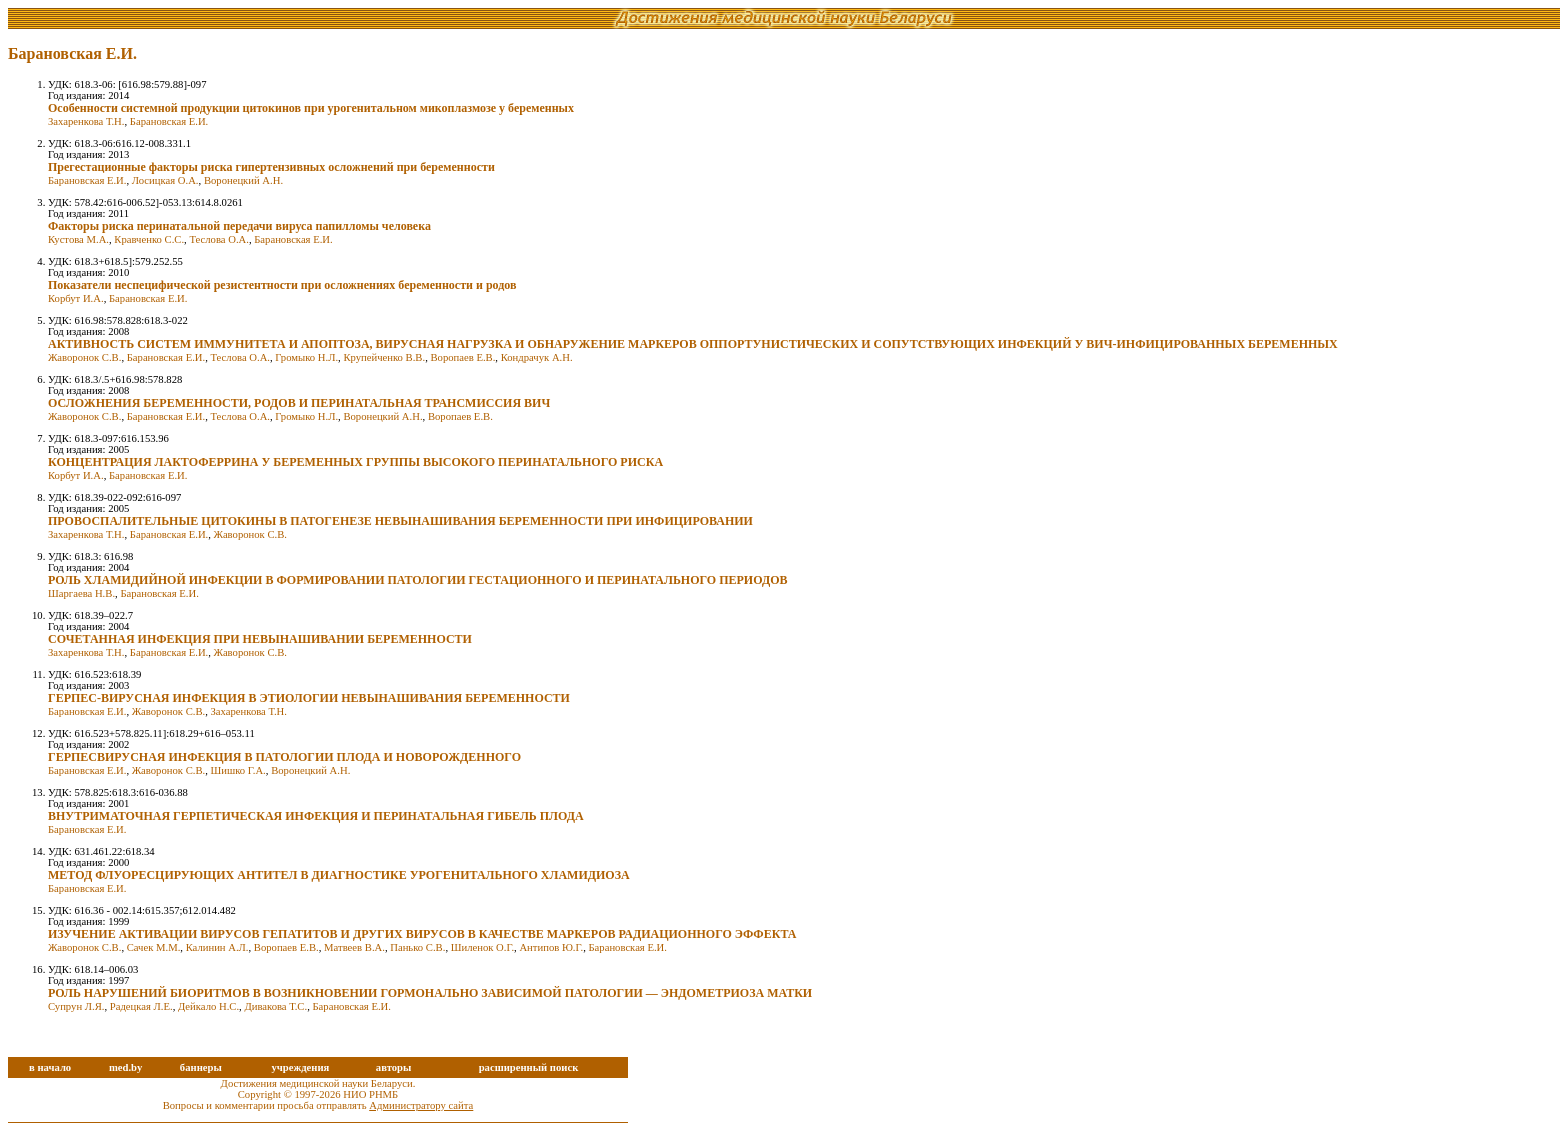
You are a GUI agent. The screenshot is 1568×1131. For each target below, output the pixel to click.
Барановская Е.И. (169, 121)
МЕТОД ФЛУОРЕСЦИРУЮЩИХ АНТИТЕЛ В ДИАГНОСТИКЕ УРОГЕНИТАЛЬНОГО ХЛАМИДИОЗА (339, 875)
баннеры (201, 1067)
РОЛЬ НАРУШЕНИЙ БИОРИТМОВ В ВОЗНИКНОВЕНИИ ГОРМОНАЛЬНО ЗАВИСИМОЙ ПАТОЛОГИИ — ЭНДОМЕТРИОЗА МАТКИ (430, 993)
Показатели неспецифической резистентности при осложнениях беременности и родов (282, 285)
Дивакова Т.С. (275, 1006)
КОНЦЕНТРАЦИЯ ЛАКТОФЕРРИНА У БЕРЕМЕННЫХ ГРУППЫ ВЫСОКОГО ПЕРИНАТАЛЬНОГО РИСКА (355, 462)
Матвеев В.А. (354, 947)
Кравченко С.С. (149, 239)
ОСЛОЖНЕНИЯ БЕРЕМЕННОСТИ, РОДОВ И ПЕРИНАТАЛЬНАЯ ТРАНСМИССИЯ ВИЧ (299, 403)
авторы (394, 1067)
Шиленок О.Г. (482, 947)
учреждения (300, 1067)
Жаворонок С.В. (84, 357)
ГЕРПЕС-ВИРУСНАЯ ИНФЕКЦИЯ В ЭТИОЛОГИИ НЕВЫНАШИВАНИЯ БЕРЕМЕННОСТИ (309, 698)
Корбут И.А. (76, 298)
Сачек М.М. (154, 947)
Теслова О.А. (218, 239)
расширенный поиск (529, 1067)
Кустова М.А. (78, 239)
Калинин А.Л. (217, 947)
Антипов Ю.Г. (551, 947)
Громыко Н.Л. (306, 357)
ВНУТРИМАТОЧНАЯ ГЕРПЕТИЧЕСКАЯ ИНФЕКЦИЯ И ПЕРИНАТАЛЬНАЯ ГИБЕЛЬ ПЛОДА (316, 816)
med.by (125, 1067)
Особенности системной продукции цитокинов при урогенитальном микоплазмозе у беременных (311, 108)
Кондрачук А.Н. (537, 357)
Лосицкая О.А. (165, 180)
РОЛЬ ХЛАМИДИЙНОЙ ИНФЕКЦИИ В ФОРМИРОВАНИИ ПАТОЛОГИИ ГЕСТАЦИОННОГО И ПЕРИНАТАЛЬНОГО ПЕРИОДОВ (418, 580)
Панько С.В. (417, 947)
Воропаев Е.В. (462, 357)
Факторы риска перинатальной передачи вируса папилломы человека (239, 226)
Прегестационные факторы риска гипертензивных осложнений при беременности (271, 167)
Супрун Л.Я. (76, 1006)
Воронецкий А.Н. (243, 180)
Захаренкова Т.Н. (86, 121)
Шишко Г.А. (238, 770)
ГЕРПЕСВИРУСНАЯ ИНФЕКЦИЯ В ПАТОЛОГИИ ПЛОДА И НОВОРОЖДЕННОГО (284, 757)
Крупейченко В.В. (384, 357)
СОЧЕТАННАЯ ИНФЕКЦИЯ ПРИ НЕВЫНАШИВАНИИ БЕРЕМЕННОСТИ (260, 639)
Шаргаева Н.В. (81, 593)
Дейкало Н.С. (208, 1006)
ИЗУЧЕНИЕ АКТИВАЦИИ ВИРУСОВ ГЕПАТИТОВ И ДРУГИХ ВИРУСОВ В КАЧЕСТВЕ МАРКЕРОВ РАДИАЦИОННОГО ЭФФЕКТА (422, 934)
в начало (50, 1067)
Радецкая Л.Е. (141, 1006)
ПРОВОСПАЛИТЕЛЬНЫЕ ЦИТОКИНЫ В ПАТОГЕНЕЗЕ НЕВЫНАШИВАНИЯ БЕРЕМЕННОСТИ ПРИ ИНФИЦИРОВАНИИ (400, 521)
